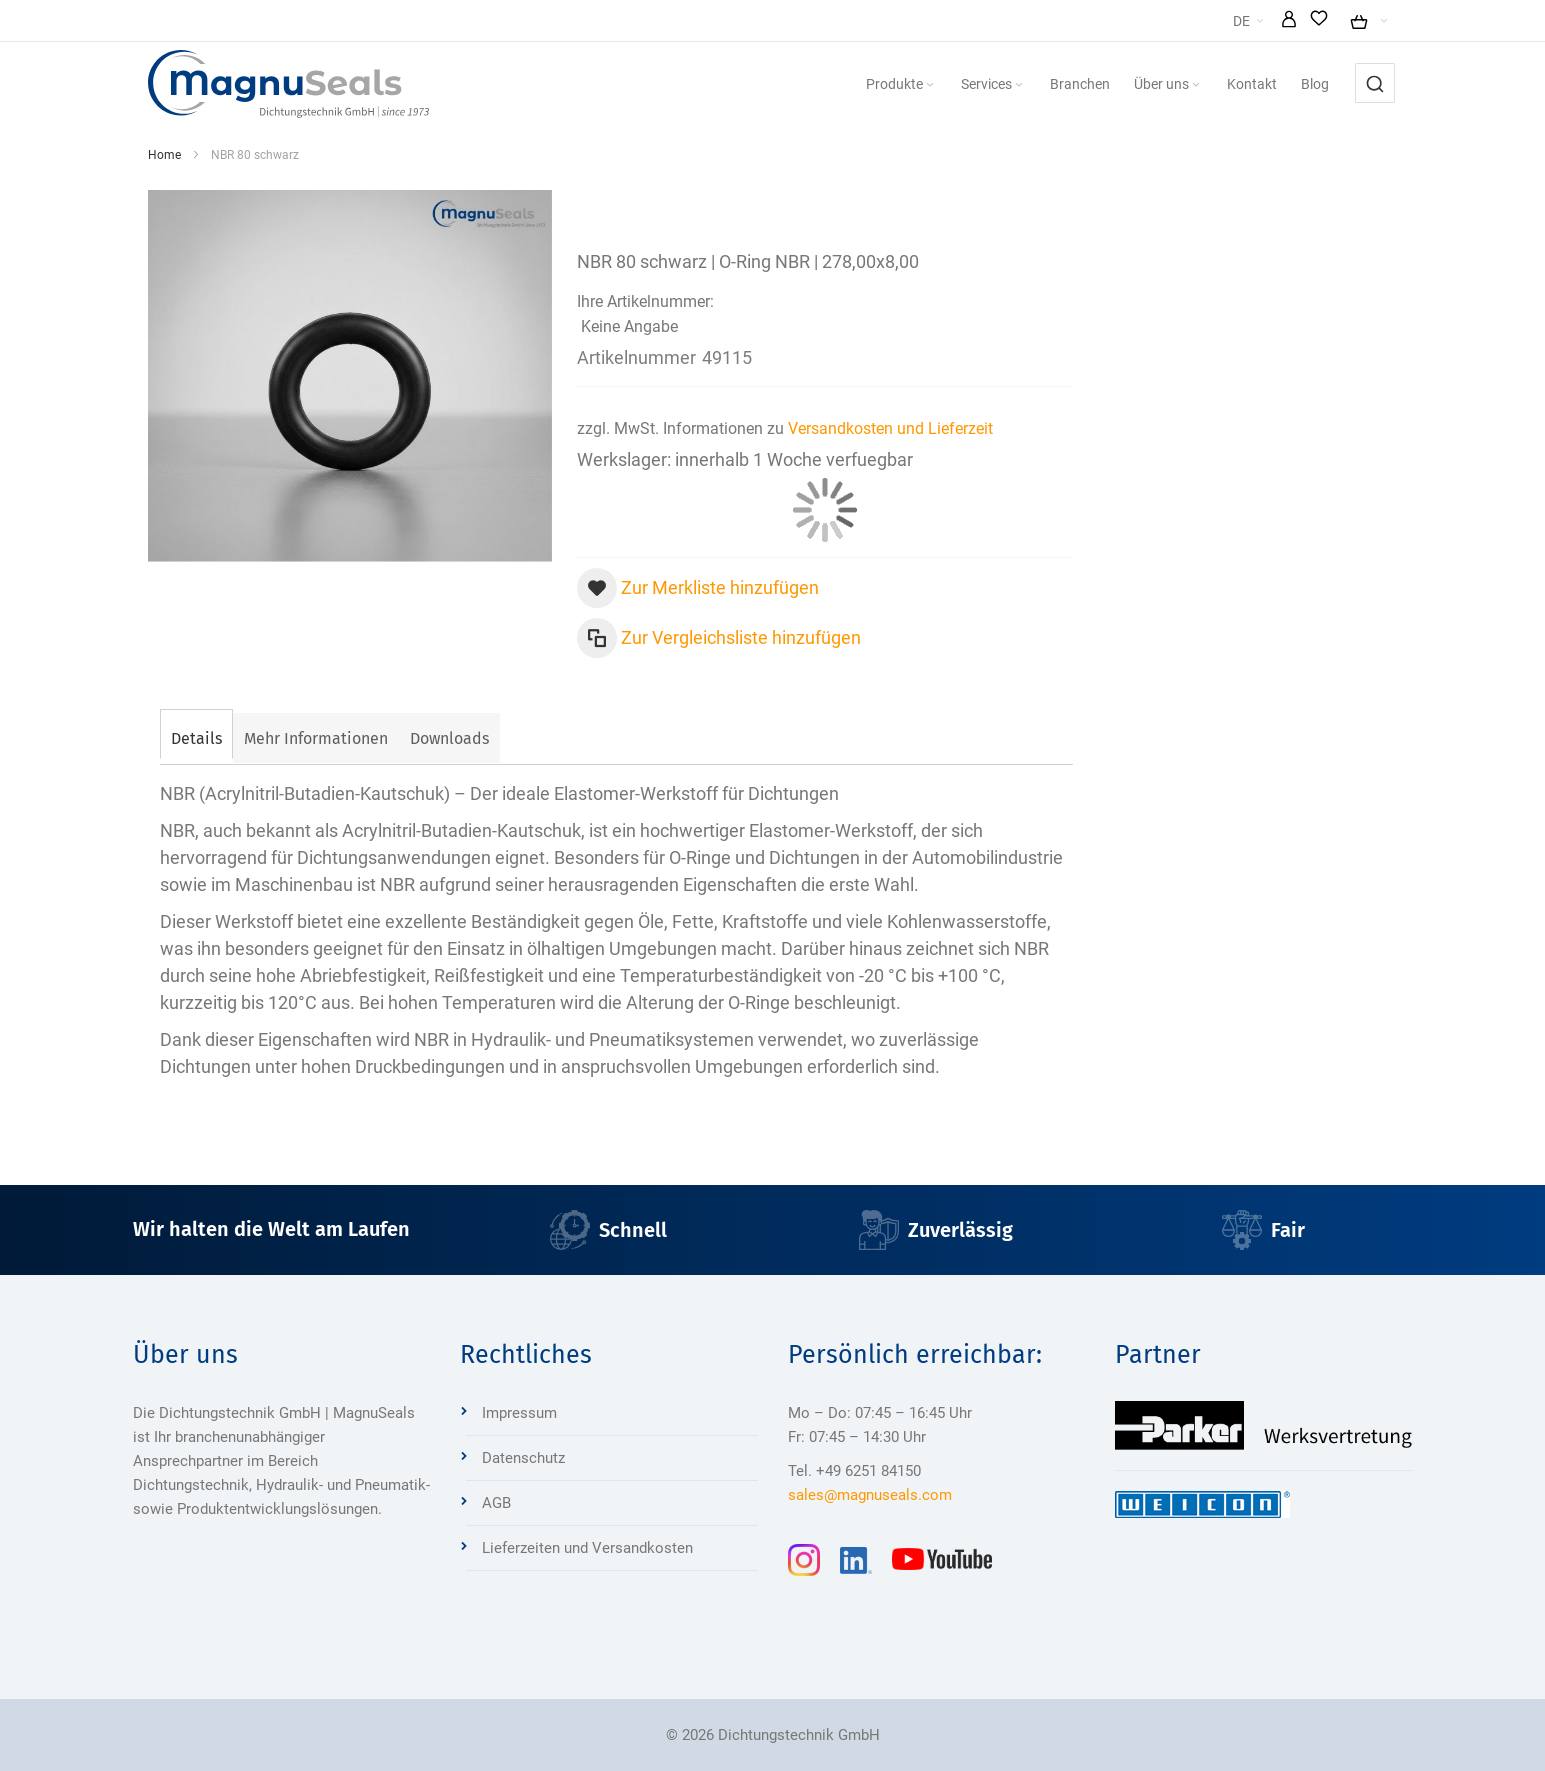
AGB (496, 1503)
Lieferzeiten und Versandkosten (587, 1548)
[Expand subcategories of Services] (1019, 85)
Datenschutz (523, 1458)
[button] (1289, 21)
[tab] (196, 736)
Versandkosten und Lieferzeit (890, 428)
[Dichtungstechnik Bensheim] (289, 84)
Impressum (519, 1413)
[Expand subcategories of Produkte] (930, 85)
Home (164, 155)
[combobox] (1375, 83)
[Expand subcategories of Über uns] (1196, 85)
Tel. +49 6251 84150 (854, 1471)
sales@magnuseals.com (870, 1495)
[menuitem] (901, 84)
